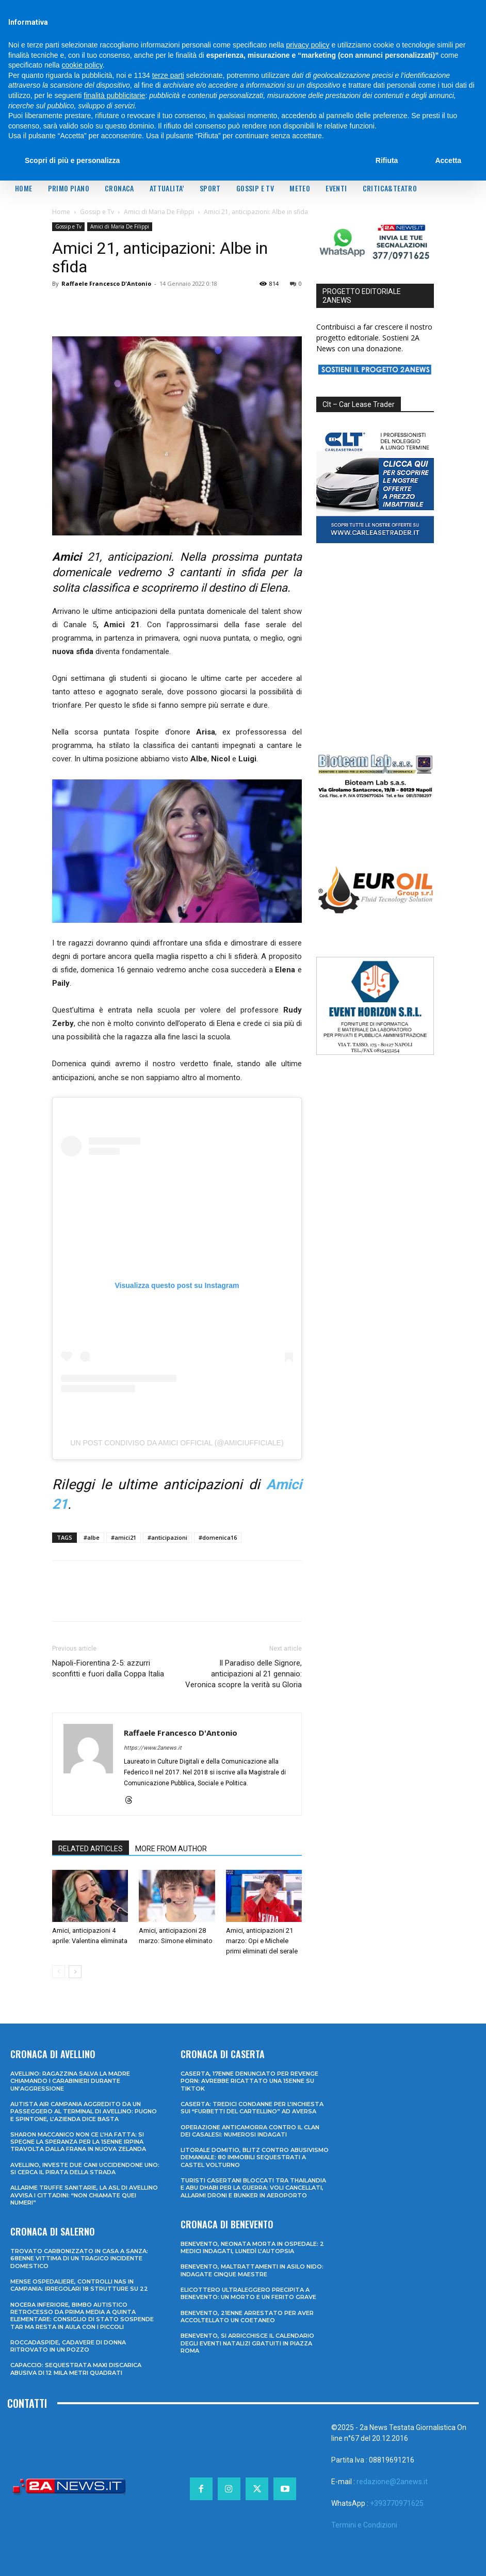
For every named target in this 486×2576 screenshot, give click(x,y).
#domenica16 (218, 1537)
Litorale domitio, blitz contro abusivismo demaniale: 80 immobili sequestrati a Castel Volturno (255, 2157)
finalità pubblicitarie (114, 95)
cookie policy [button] (82, 65)
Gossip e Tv (97, 211)
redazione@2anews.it (392, 2481)
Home (61, 211)
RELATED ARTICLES (90, 1849)
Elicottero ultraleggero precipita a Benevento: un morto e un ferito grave (248, 2293)
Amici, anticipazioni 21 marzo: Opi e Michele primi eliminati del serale (262, 1941)
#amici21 (123, 1537)
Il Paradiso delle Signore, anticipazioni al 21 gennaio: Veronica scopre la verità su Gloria (243, 1673)
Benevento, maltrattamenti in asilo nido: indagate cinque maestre (252, 2270)
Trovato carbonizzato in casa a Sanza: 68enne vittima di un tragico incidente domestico (79, 2258)
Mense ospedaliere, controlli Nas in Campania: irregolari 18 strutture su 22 (79, 2285)
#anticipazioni (167, 1537)
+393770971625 (397, 2503)
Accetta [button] (448, 160)
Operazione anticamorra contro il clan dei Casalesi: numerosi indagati (250, 2131)
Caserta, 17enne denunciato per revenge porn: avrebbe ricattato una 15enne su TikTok (249, 2081)
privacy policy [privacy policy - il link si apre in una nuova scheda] (308, 45)
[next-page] (75, 1971)
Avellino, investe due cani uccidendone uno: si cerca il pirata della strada (84, 2168)
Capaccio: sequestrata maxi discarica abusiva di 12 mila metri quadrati (75, 2368)
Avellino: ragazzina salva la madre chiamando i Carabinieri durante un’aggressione (70, 2081)
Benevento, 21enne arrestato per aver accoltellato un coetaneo (247, 2316)
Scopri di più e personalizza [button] (72, 160)
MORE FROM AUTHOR (171, 1849)
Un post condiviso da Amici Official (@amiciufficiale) (176, 1443)
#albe (92, 1537)
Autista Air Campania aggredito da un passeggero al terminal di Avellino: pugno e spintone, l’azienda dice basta (83, 2111)
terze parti (168, 75)
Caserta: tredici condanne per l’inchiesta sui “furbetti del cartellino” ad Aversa (252, 2107)
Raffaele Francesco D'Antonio (106, 283)
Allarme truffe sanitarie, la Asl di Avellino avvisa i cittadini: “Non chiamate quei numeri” (84, 2195)
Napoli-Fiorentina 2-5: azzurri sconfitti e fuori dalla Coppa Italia (108, 1668)
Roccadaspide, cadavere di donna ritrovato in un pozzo (68, 2346)
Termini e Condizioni (364, 2525)
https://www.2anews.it (153, 1747)
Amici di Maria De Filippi (159, 211)
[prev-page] (58, 1971)
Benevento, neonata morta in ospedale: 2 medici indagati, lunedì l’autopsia (252, 2247)
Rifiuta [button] (387, 160)
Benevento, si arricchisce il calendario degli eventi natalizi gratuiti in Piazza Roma (247, 2343)
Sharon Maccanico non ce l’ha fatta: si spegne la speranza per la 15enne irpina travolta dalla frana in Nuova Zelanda (78, 2142)
